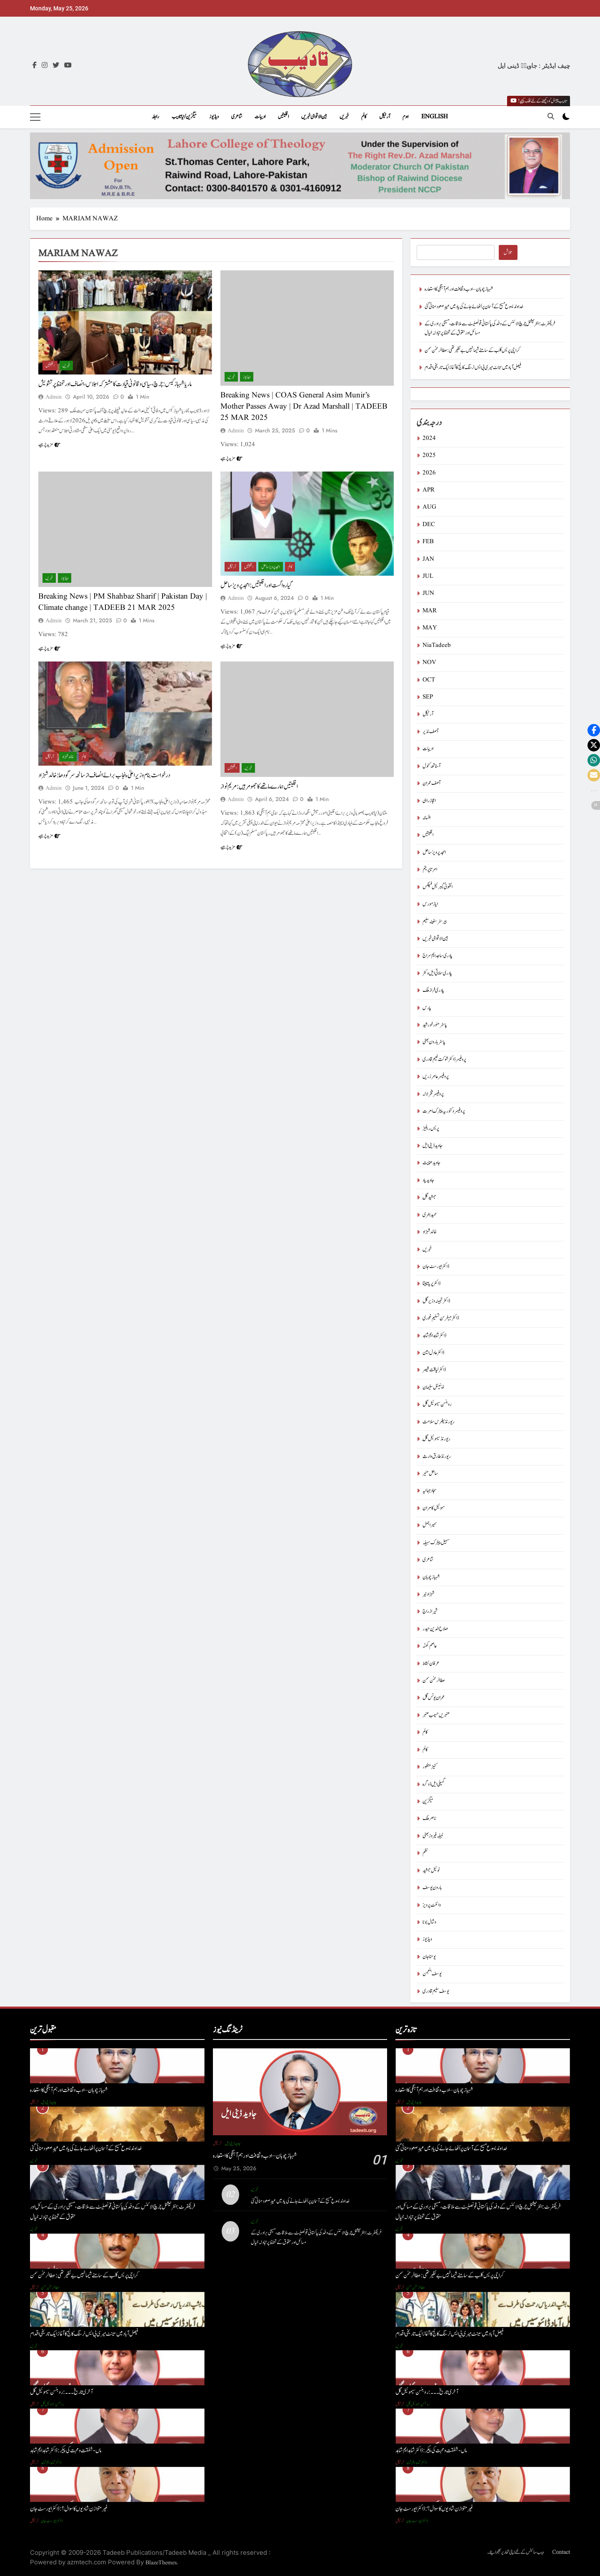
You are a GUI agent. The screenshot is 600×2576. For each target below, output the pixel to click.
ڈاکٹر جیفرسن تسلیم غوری (440, 1318)
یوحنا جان (429, 1956)
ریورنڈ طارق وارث (436, 1456)
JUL (427, 576)
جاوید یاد (428, 1180)
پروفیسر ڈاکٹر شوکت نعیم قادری (444, 1059)
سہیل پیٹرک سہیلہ (436, 1542)
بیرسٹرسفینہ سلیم (434, 921)
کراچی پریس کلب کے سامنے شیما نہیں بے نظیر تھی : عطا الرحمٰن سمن (472, 350)
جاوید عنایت (431, 1162)
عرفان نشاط (431, 1663)
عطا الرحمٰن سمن (433, 1680)
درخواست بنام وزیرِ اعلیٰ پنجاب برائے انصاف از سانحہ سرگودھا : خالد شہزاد (104, 775)
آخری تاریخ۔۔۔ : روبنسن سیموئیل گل (61, 2392)
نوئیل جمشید (431, 1870)
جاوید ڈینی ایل (432, 1145)
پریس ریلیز (430, 1128)
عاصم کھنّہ (429, 1646)
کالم (364, 116)
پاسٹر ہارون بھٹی (433, 1042)
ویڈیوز (214, 116)
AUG (429, 507)
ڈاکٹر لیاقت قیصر (434, 1369)
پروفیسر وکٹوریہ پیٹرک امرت (443, 1111)
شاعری (236, 116)
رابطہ (155, 116)
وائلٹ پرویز (431, 1905)
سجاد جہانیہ (429, 1490)
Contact (561, 2552)
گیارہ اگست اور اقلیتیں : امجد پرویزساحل (256, 585)
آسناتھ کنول (431, 766)
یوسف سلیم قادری (435, 1991)
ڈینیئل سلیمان (433, 1387)
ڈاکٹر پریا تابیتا (431, 1283)
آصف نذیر (430, 731)
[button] (594, 730)
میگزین (427, 1801)
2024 (429, 438)
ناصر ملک (429, 1818)
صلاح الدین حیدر (435, 1629)
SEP (427, 697)
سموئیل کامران (433, 1508)
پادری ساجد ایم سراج (437, 955)
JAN (428, 559)
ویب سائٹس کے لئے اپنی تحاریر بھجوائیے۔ (515, 2552)
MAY (429, 628)
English (434, 116)
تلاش (508, 252)
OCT (428, 680)
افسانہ (426, 818)
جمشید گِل (429, 1197)
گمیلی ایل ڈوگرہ (433, 1784)
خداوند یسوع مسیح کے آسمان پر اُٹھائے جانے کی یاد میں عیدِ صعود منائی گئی (474, 306)
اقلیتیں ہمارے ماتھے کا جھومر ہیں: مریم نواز (259, 786)
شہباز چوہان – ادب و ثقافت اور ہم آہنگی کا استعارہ (459, 289)
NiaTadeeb (436, 645)
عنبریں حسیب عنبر (436, 1715)
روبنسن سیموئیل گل (437, 1404)
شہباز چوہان (431, 1577)
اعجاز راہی (429, 800)
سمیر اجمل (429, 1525)
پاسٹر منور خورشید (434, 1025)
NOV (429, 662)
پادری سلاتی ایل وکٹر (437, 973)
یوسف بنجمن (432, 1973)
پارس (426, 1007)
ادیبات (260, 116)
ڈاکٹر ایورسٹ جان (435, 1266)
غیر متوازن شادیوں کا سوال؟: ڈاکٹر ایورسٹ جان (69, 2509)
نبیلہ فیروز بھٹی (433, 1836)
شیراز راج (430, 1611)
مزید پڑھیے (49, 444)
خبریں (344, 116)
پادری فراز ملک (433, 990)
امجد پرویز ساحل (270, 566)
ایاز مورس (430, 904)
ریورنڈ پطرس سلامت (438, 1422)
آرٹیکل (384, 116)
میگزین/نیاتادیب (184, 116)
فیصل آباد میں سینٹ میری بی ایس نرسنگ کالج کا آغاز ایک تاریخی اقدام (473, 367)
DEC (428, 524)
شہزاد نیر (428, 1594)
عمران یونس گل (433, 1697)
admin (53, 397)
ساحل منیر (430, 1473)
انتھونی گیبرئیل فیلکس (437, 887)
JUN (428, 593)
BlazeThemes (161, 2563)
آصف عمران (431, 783)
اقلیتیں (283, 116)
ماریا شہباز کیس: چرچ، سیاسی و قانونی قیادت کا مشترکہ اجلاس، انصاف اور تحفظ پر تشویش (115, 384)
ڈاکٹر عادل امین (433, 1352)
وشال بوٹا (429, 1922)
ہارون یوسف (432, 1887)
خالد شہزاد (68, 756)
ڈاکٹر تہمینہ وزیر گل (436, 1301)
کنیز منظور (429, 1766)
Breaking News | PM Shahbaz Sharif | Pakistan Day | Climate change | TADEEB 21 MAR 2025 (122, 602)
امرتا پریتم (429, 869)
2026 (429, 473)
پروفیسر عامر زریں (435, 1076)
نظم (425, 1853)
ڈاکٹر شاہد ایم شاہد (434, 1335)
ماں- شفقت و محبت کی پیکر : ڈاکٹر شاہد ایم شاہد (65, 2450)
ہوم (405, 116)
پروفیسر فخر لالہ (433, 1094)
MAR (429, 611)
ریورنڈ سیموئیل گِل (436, 1439)
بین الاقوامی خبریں (314, 116)
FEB (428, 541)
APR (428, 490)
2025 (429, 455)
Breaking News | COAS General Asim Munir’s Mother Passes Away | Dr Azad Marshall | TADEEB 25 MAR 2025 (304, 406)
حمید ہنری (429, 1215)
